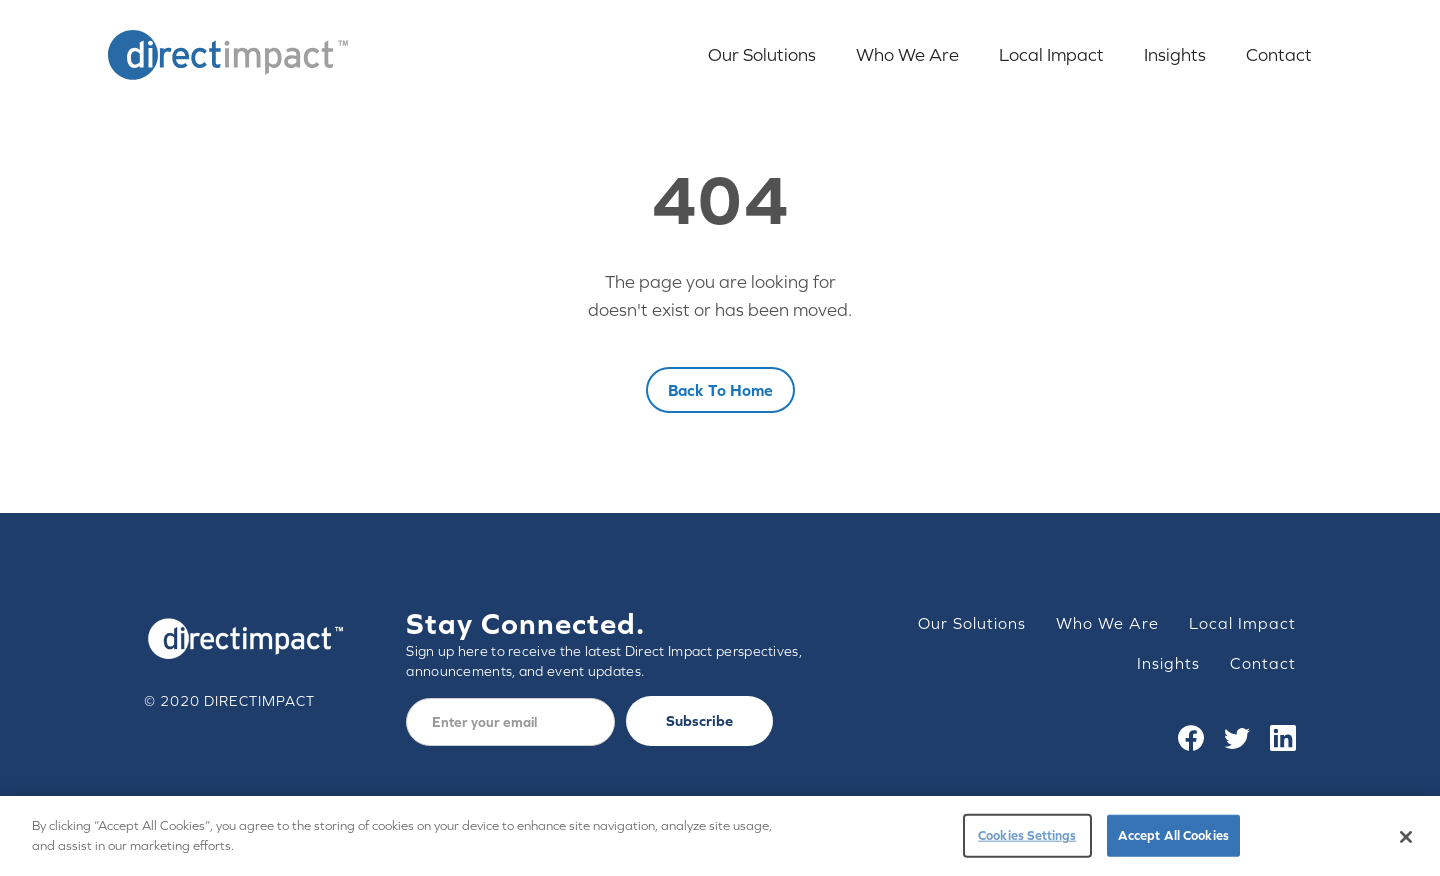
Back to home (720, 390)
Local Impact (1051, 54)
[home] (228, 55)
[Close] (1406, 843)
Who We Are (907, 54)
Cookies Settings (1027, 841)
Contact (1279, 54)
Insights (1175, 54)
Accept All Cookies (1173, 841)
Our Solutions (762, 54)
